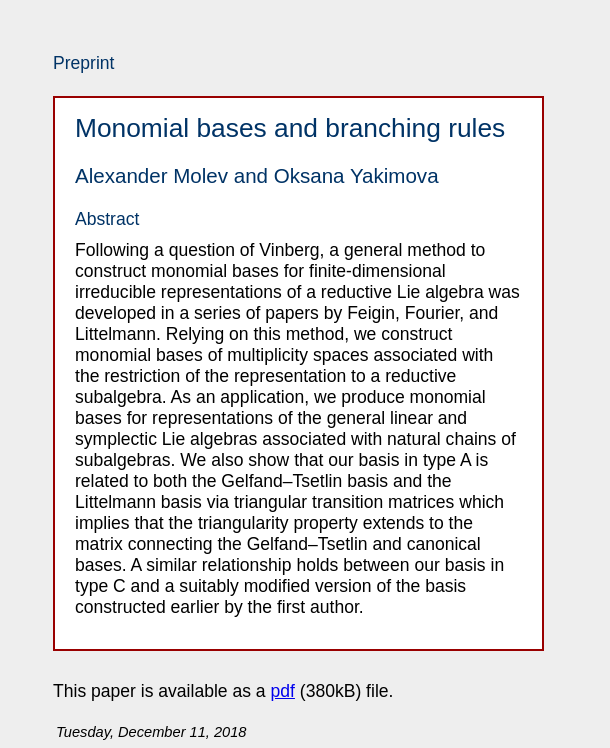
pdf (283, 691)
